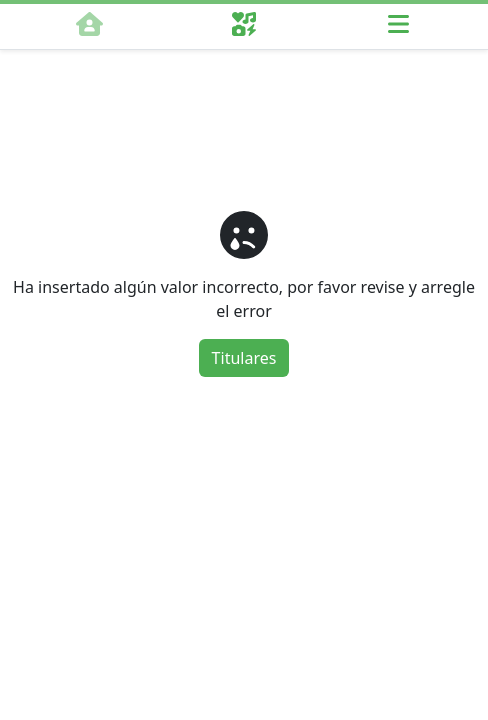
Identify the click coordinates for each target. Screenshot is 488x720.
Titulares (244, 358)
